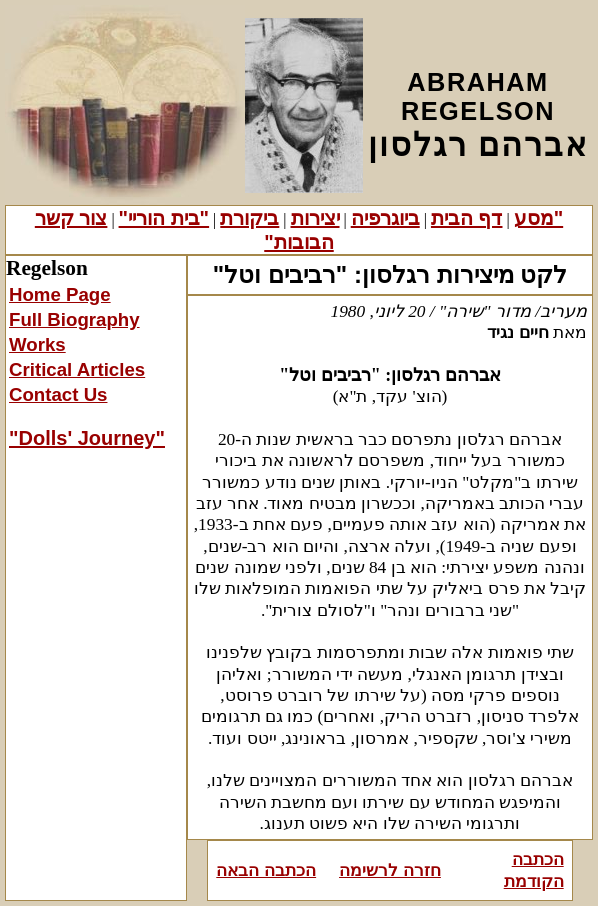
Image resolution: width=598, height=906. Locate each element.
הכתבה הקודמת (534, 869)
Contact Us (58, 394)
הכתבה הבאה (266, 870)
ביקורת (249, 218)
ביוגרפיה (385, 218)
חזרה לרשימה (390, 870)
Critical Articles (77, 369)
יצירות (315, 218)
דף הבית (467, 218)
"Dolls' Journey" (87, 438)
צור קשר (71, 218)
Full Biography (74, 319)
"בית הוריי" (164, 218)
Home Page (60, 294)
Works (37, 344)
